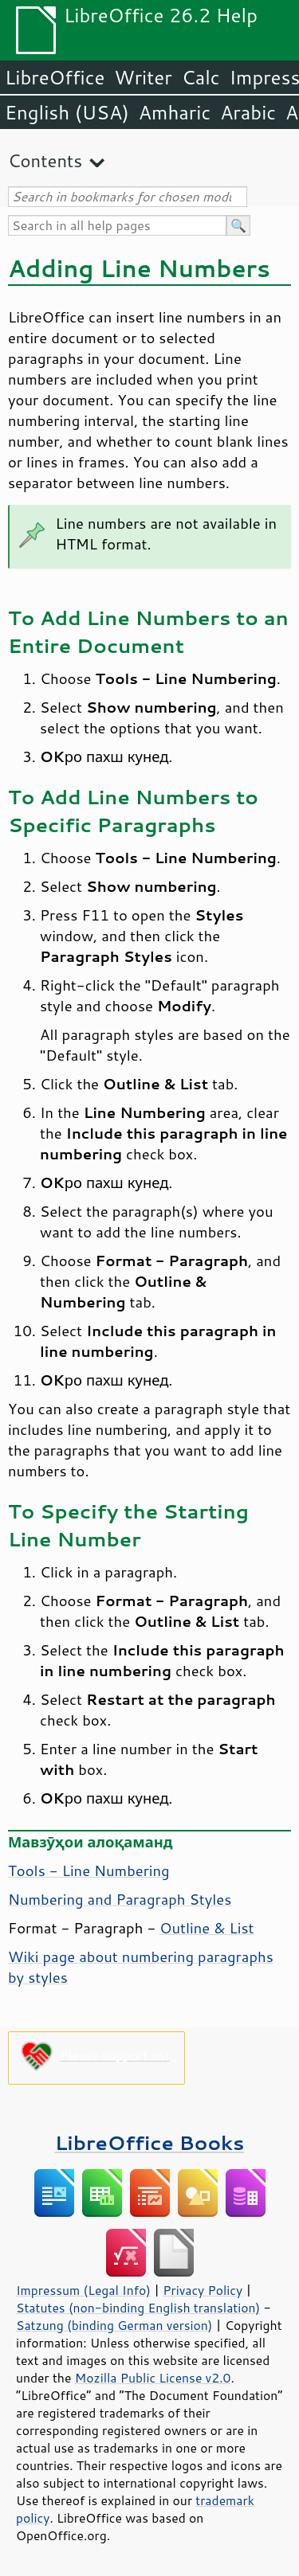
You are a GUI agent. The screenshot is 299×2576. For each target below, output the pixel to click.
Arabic (248, 112)
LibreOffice (54, 77)
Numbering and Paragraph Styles (119, 1899)
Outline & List (206, 1927)
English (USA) (67, 112)
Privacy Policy (202, 2290)
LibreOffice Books (150, 2142)
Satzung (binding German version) (114, 2325)
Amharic (174, 112)
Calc (201, 77)
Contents (45, 160)
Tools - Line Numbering (89, 1870)
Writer (142, 77)
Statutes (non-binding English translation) (138, 2307)
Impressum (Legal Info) (83, 2290)
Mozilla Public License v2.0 (153, 2377)
